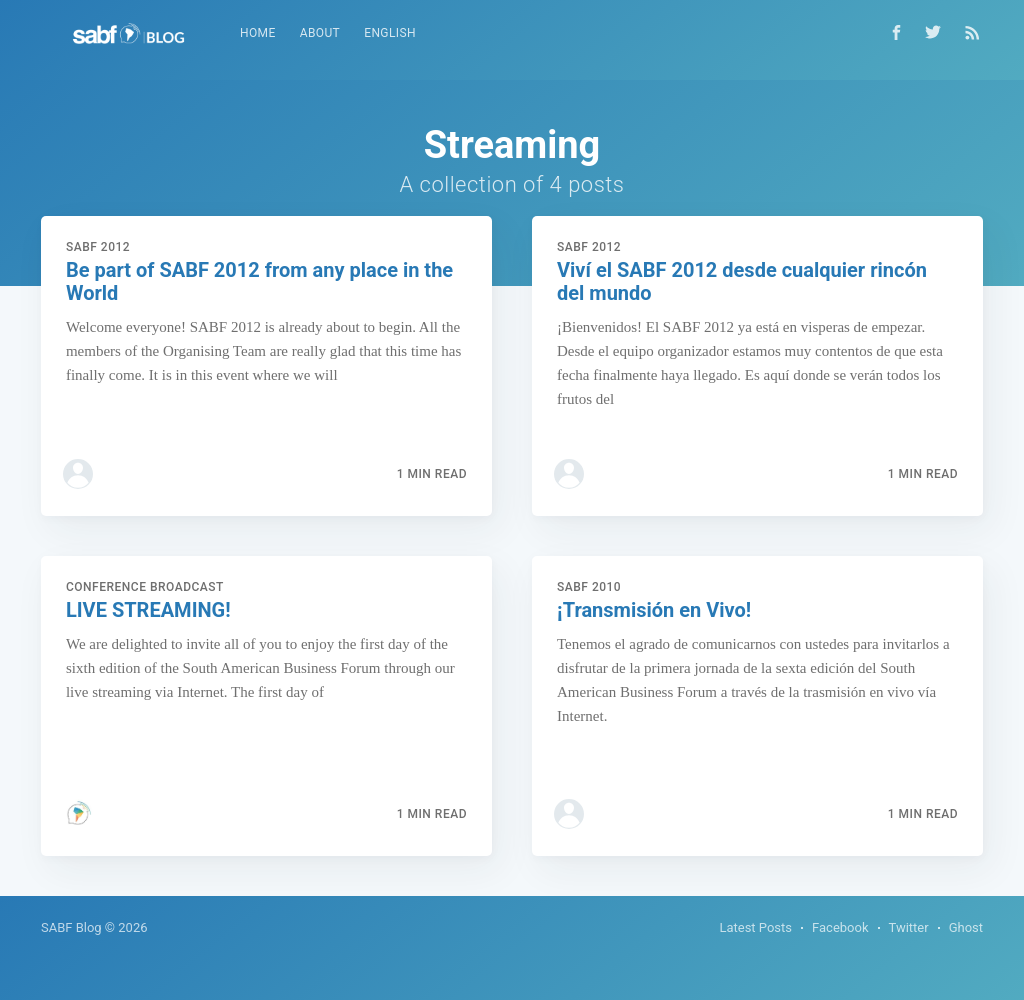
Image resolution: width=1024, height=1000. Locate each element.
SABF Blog (71, 927)
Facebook (840, 927)
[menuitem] (258, 33)
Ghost (966, 927)
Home (258, 33)
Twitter (909, 927)
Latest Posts (755, 927)
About (320, 33)
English (390, 33)
